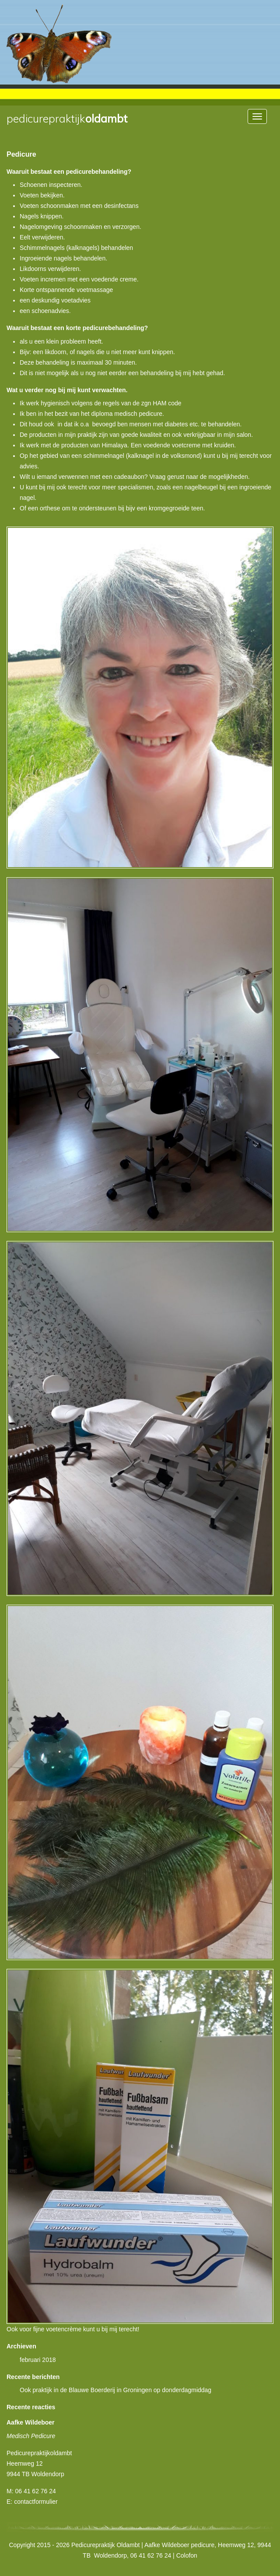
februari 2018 (38, 2359)
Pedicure (21, 154)
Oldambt (67, 118)
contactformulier (36, 2501)
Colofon (186, 2555)
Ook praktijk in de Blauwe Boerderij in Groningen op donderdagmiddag (115, 2389)
